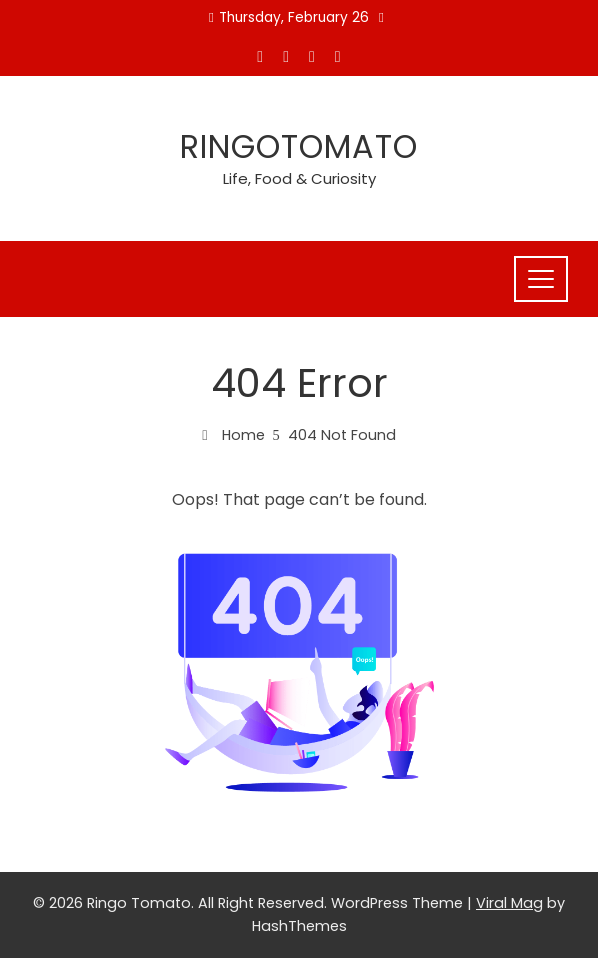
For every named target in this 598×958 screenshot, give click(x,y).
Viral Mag (509, 903)
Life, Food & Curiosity (299, 178)
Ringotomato (299, 146)
